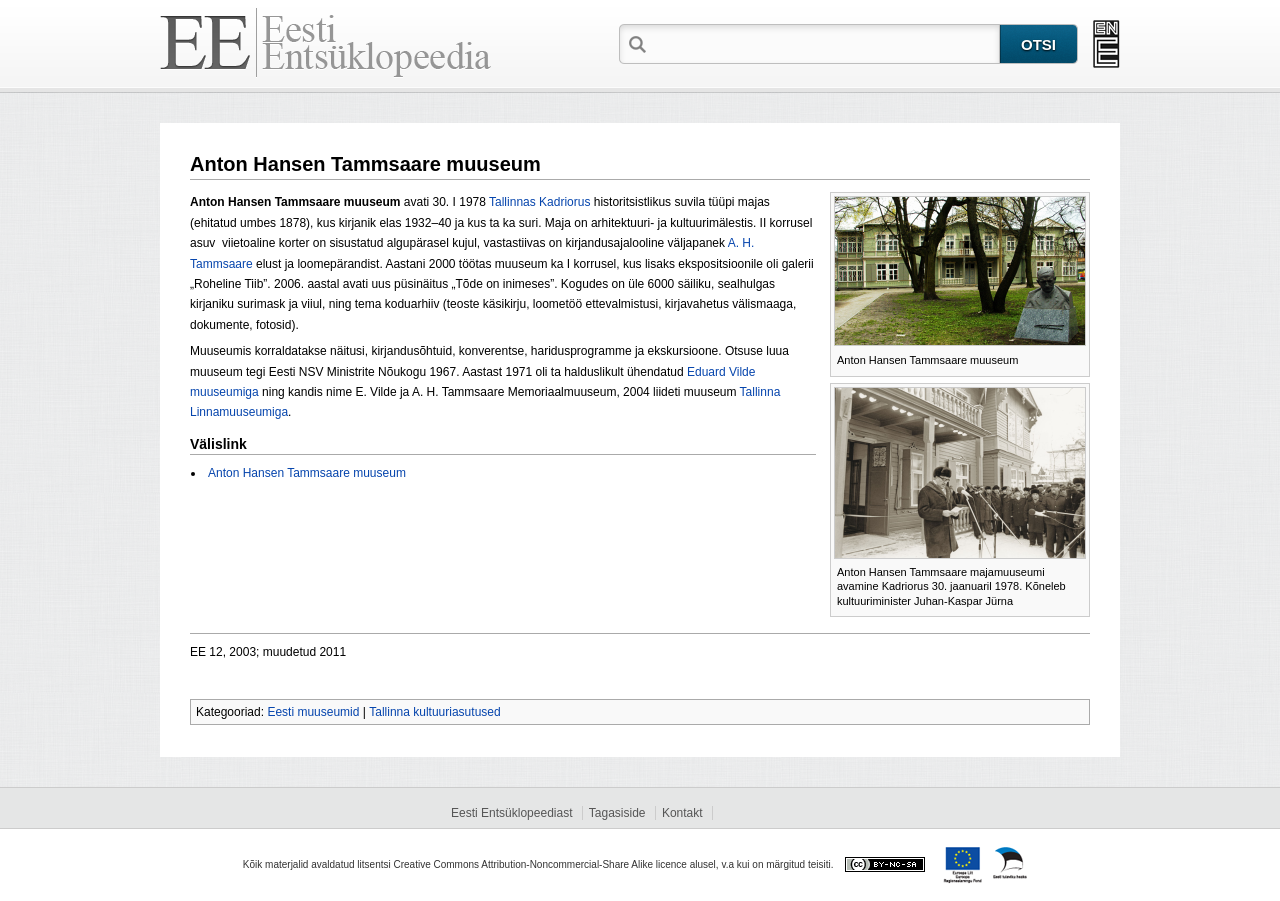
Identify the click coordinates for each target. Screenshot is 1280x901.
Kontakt (682, 813)
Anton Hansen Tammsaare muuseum (307, 473)
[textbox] (825, 43)
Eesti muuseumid (313, 712)
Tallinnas (512, 202)
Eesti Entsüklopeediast (511, 813)
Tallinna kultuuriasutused (434, 712)
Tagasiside (617, 813)
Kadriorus (564, 202)
